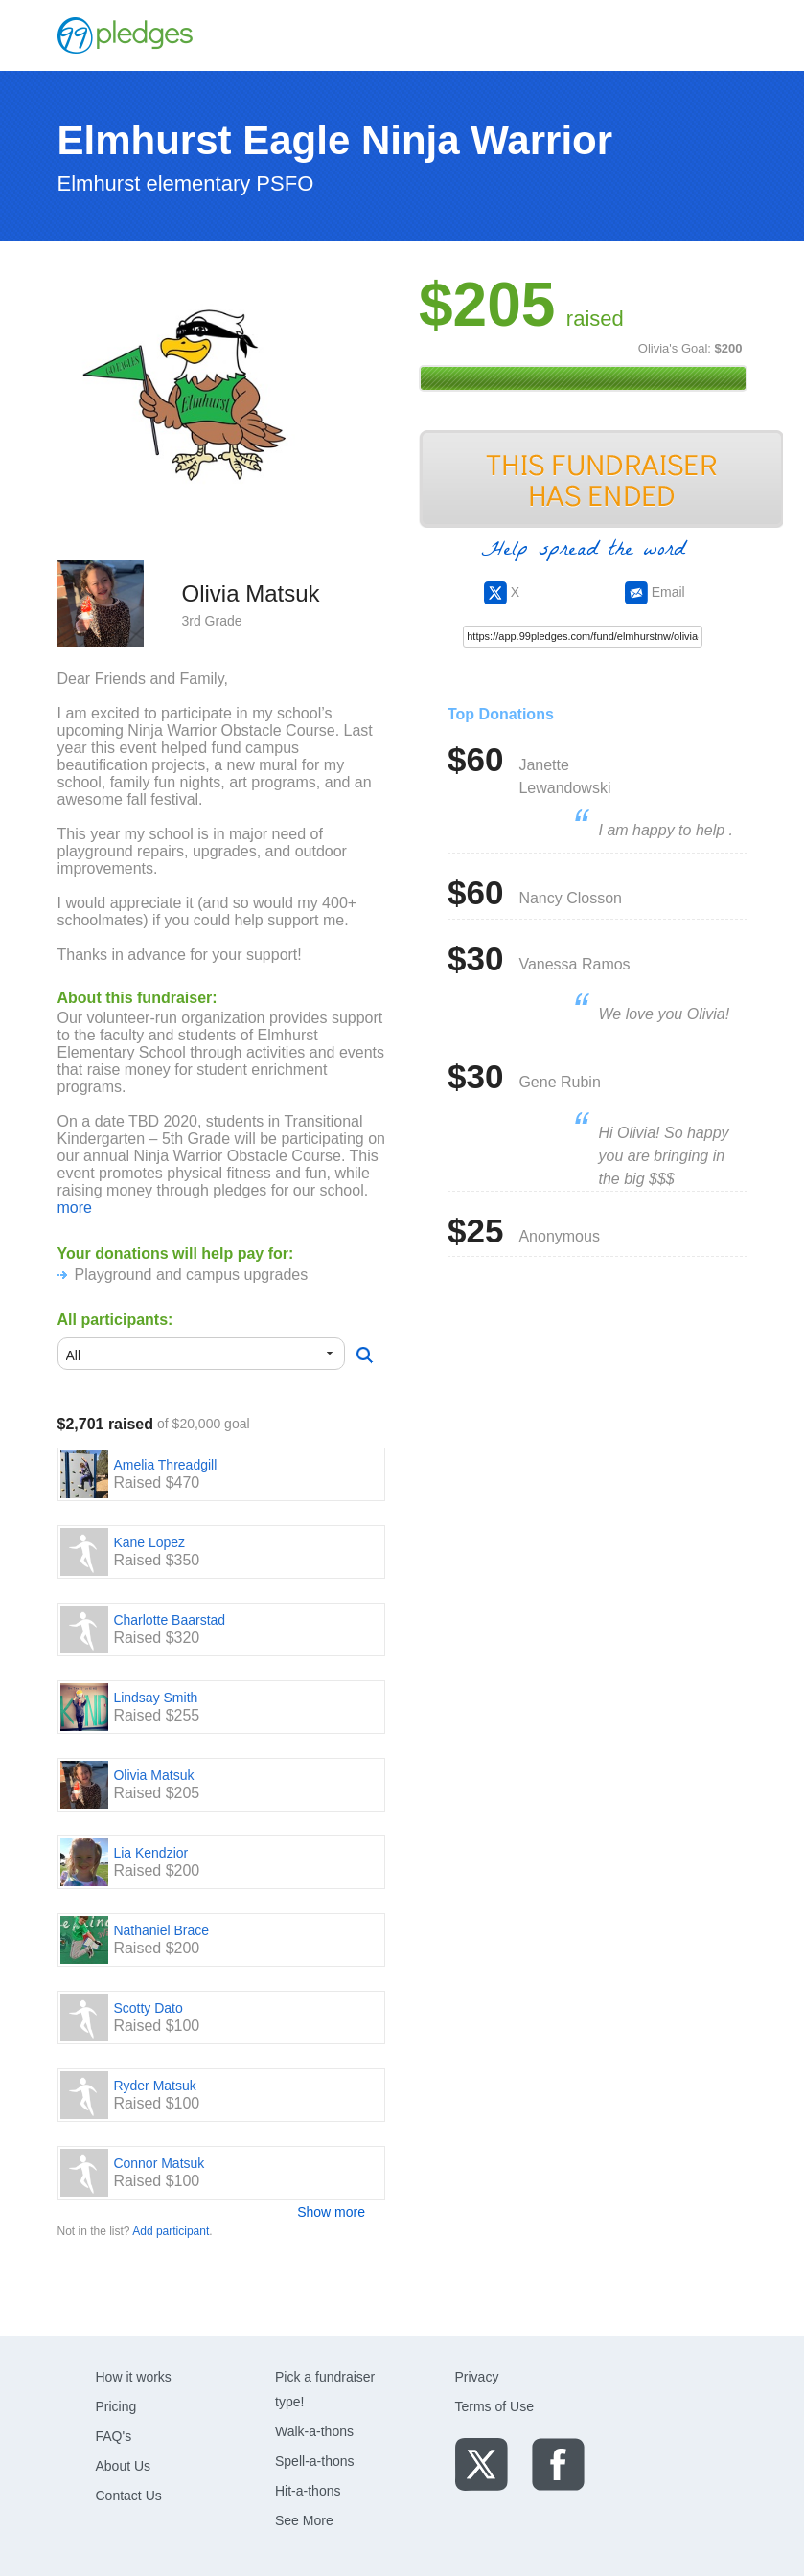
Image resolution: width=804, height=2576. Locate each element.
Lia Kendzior (150, 1852)
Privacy (477, 2376)
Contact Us (129, 2495)
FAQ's (114, 2436)
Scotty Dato (147, 2008)
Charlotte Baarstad (169, 1620)
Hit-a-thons (307, 2490)
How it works (134, 2376)
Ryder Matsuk (154, 2085)
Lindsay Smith (155, 1697)
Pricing (116, 2406)
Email (655, 592)
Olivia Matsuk (153, 1775)
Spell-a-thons (315, 2461)
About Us (123, 2465)
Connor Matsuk (158, 2163)
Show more (331, 2212)
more (74, 1207)
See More (304, 2520)
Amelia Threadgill (165, 1464)
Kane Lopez (149, 1542)
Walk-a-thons (314, 2431)
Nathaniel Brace (161, 1930)
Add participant (170, 2231)
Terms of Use (494, 2406)
